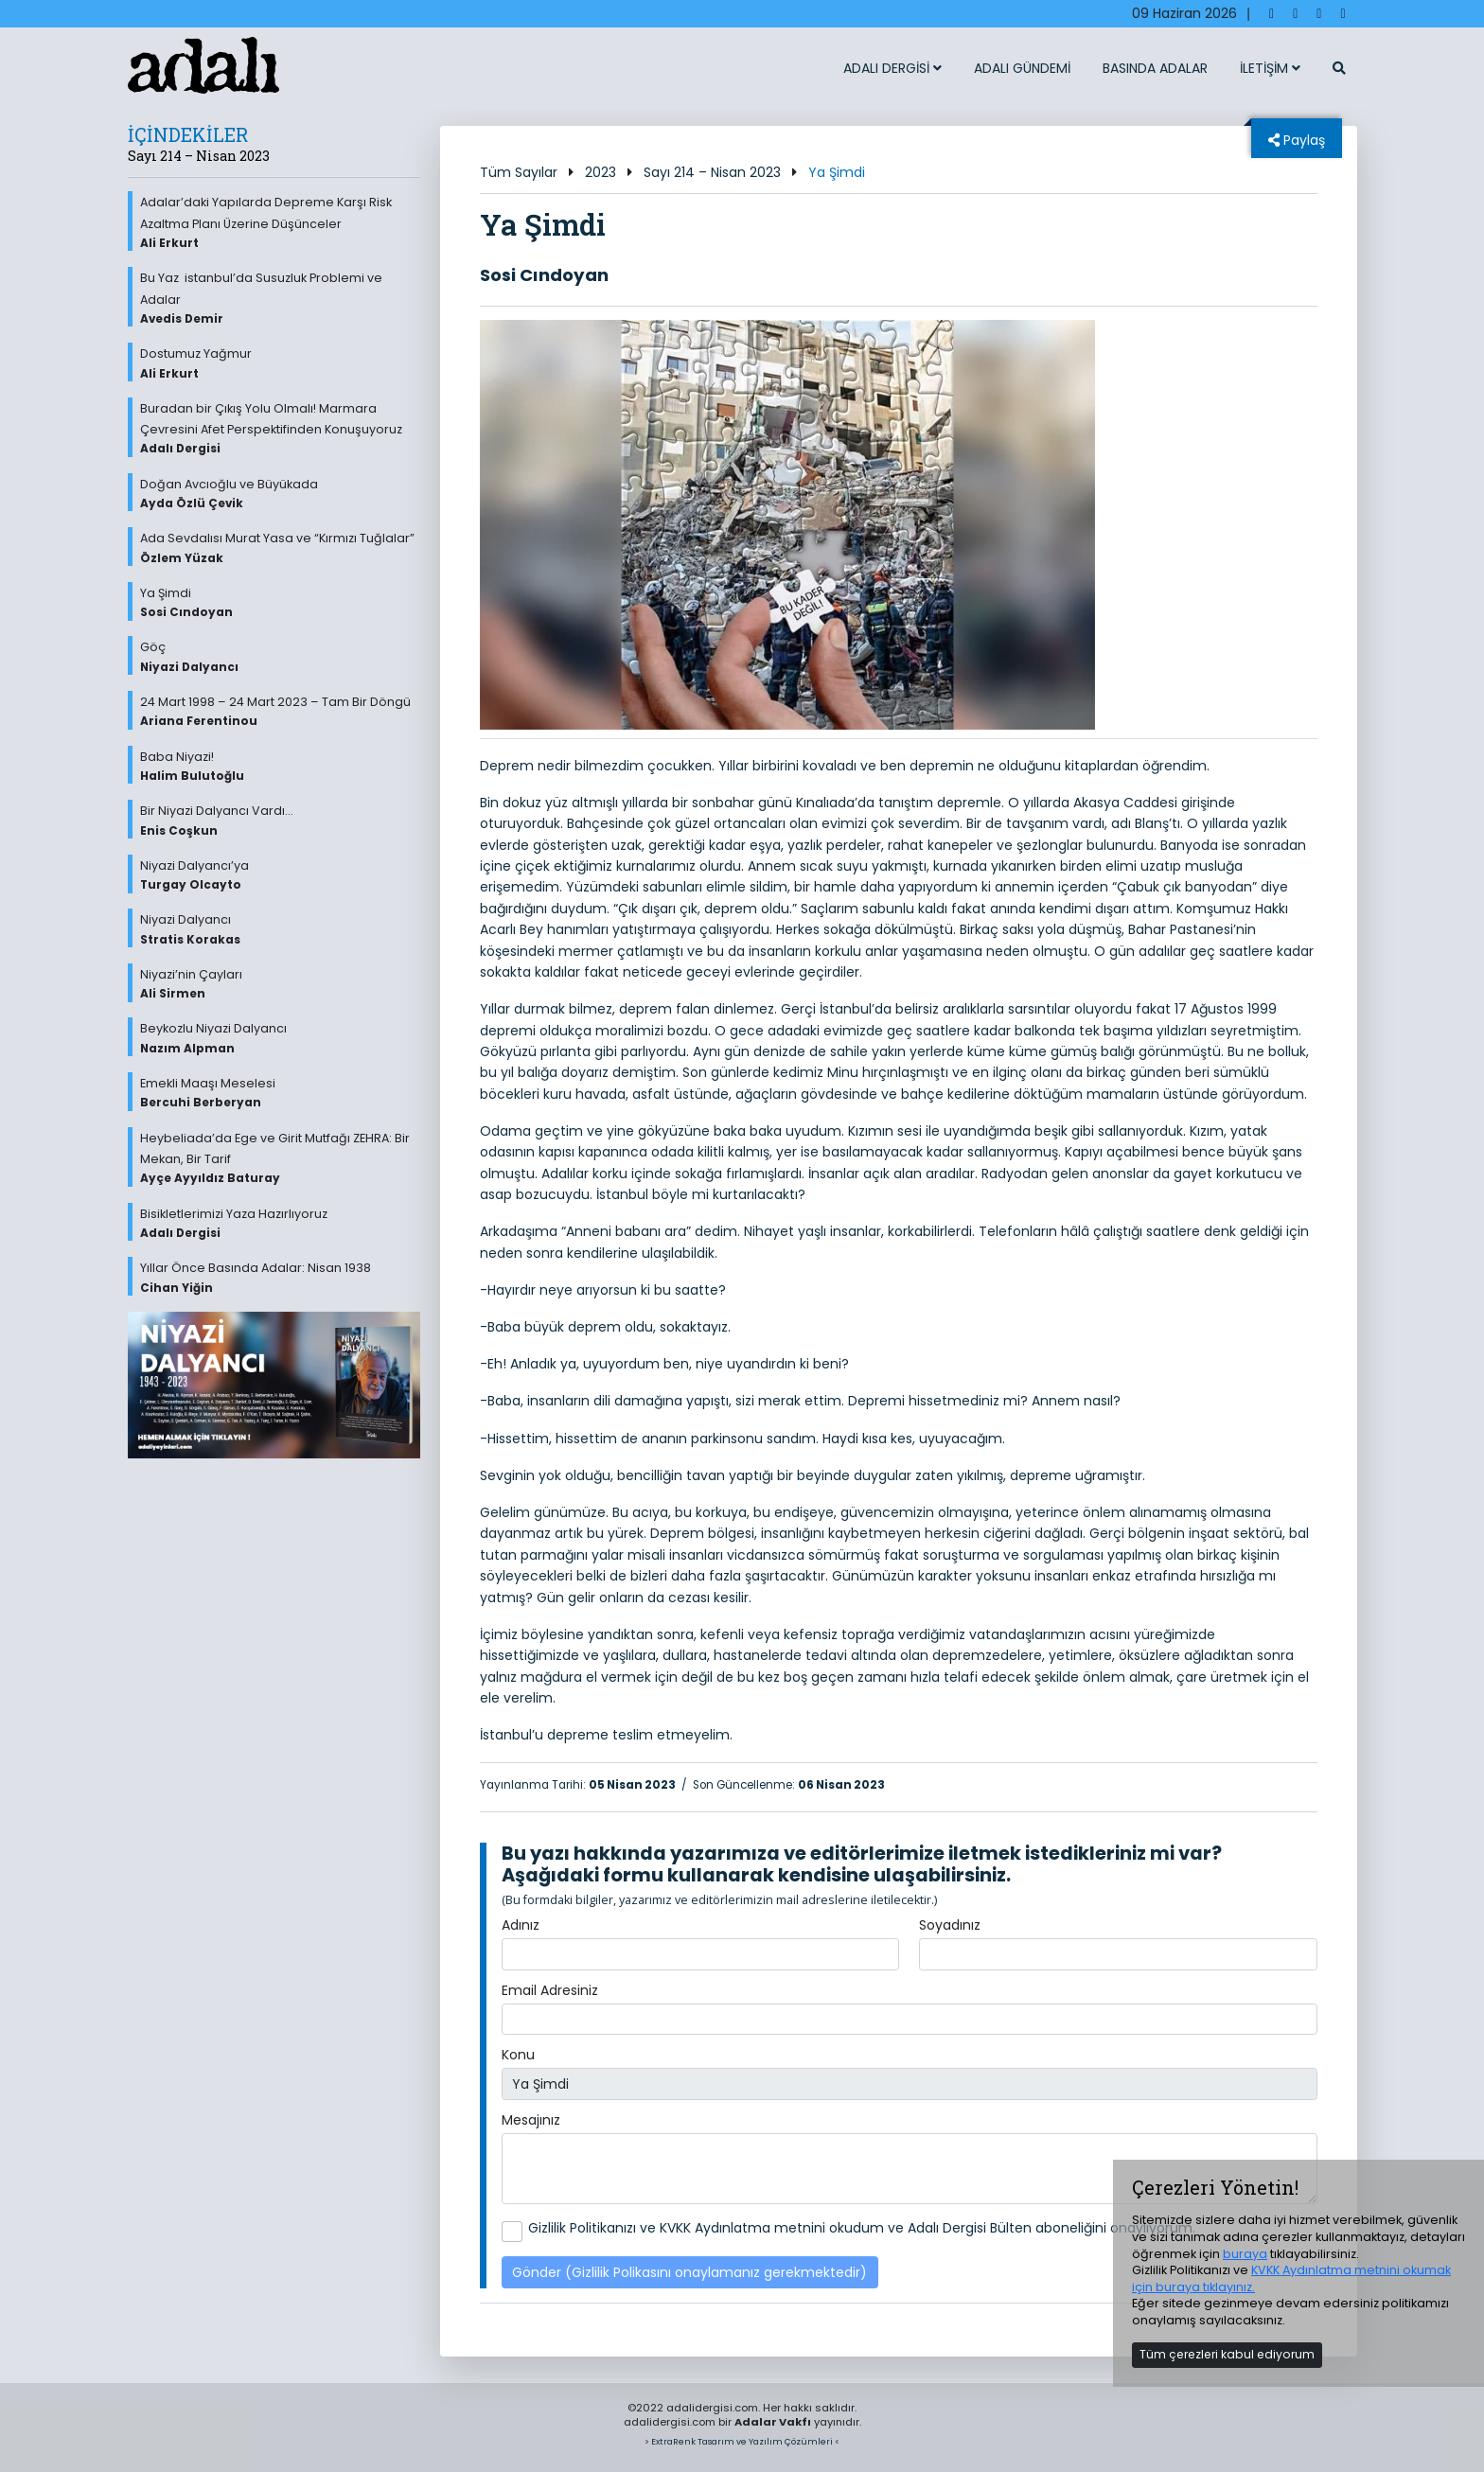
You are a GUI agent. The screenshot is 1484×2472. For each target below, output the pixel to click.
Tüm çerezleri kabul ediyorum (1227, 2354)
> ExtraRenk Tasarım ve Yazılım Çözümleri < (742, 2441)
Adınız (520, 1925)
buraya (1245, 2254)
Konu (518, 2054)
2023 (600, 172)
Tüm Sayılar (518, 172)
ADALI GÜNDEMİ (1022, 68)
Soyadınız (949, 1925)
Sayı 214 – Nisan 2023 (712, 172)
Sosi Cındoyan (544, 275)
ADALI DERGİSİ (892, 68)
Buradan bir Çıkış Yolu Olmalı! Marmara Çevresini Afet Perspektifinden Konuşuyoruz (280, 428)
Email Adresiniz (550, 1990)
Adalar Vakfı (772, 2421)
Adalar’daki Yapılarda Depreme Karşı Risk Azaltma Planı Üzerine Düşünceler (280, 222)
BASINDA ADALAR (1155, 68)
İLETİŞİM (1270, 68)
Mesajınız (531, 2120)
